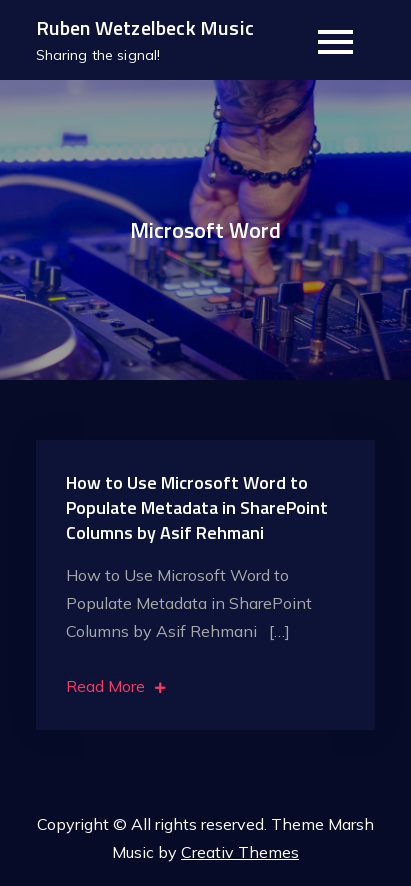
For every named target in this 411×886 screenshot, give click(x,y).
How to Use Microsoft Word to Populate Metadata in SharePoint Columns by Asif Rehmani (197, 507)
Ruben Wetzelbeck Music (145, 27)
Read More (116, 686)
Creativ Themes (240, 852)
